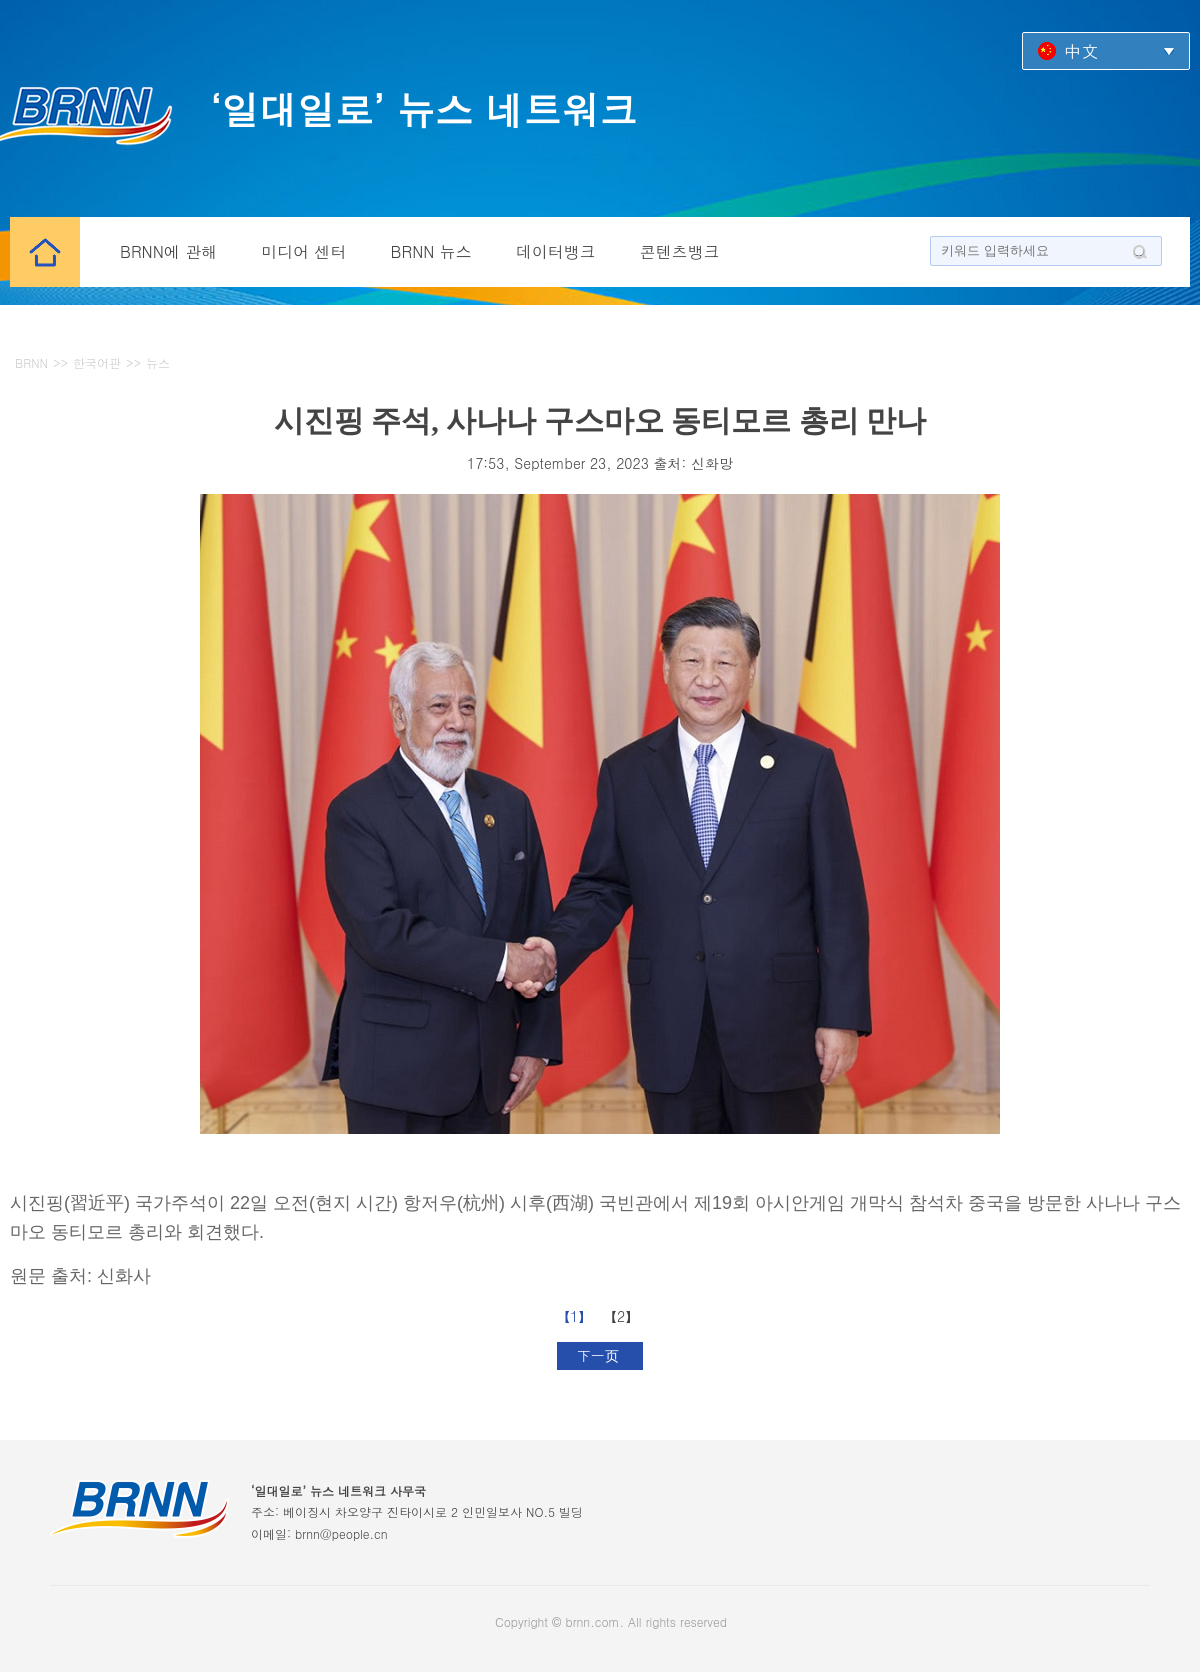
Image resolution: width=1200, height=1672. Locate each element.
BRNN (31, 362)
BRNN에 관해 (168, 251)
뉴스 (158, 362)
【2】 (623, 1316)
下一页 (600, 1355)
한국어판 (97, 362)
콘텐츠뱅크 (680, 251)
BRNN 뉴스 (431, 251)
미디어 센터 (303, 251)
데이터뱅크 (556, 251)
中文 (1081, 50)
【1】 (576, 1316)
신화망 (712, 463)
